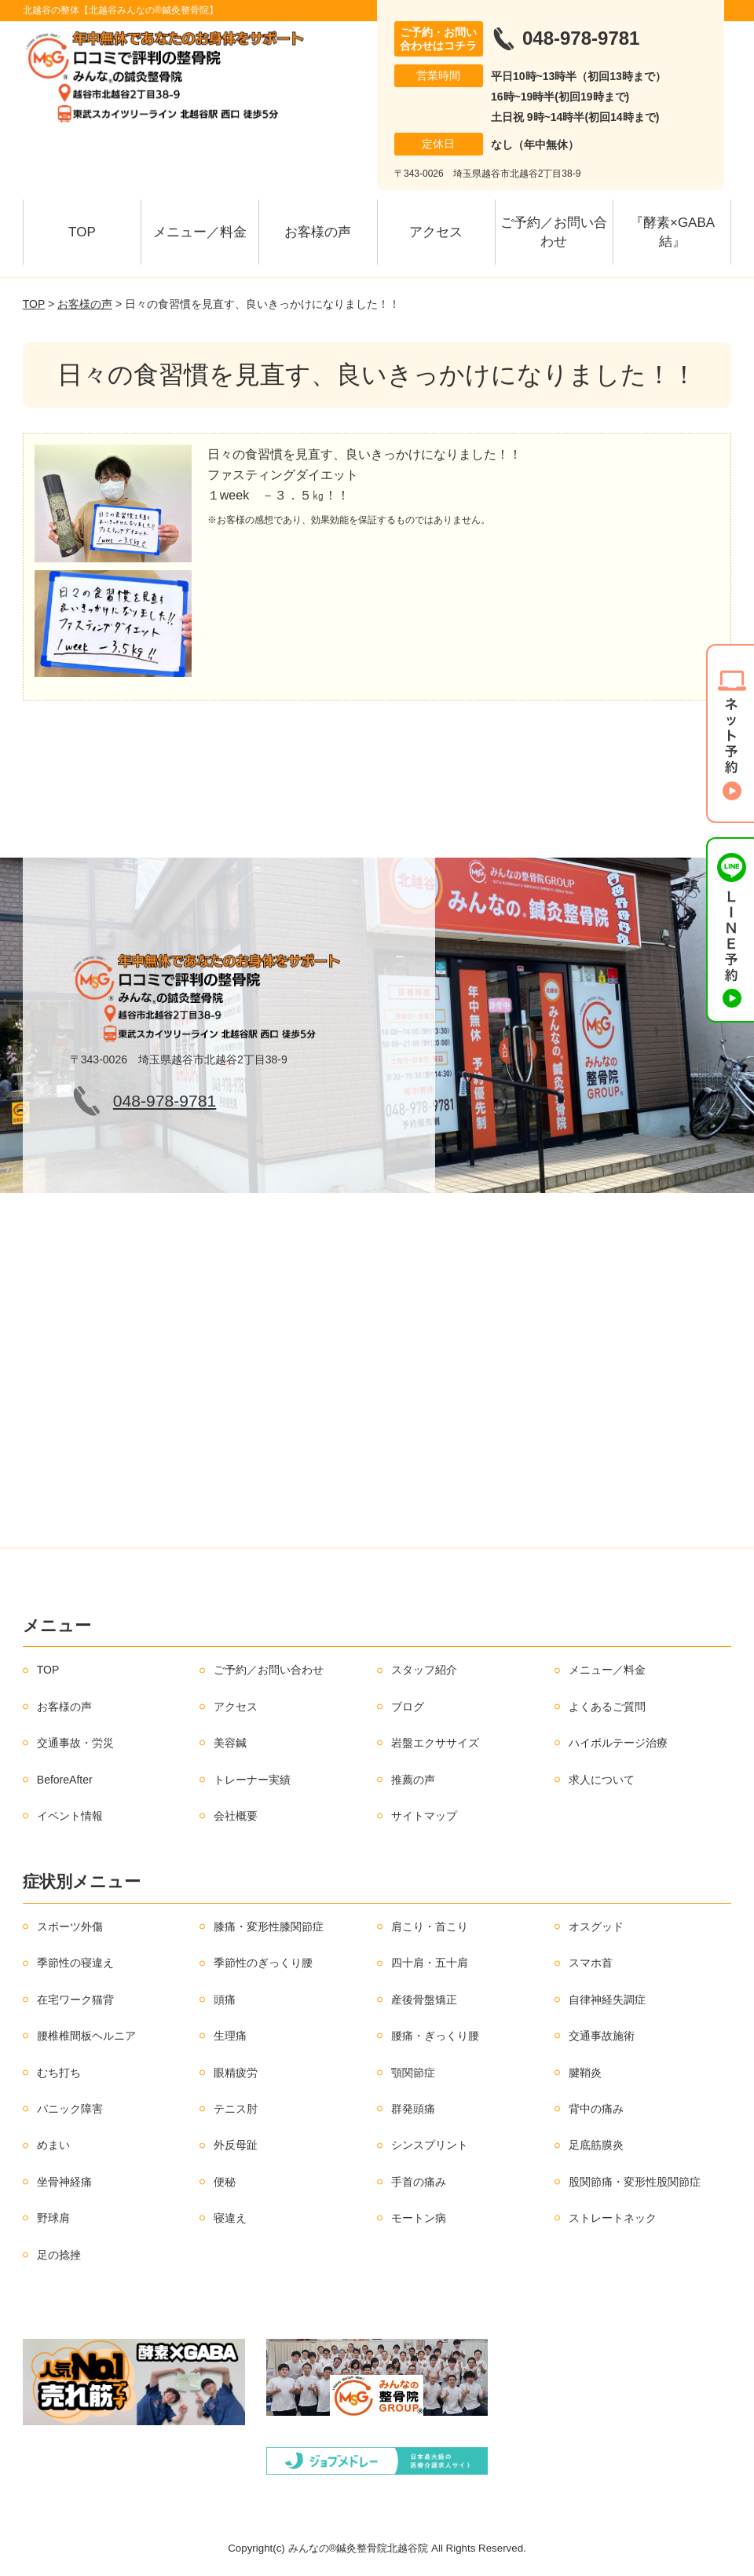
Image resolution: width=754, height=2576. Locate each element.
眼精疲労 (236, 2072)
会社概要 (236, 1815)
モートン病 (418, 2218)
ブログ (407, 1706)
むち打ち (59, 2072)
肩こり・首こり (429, 1926)
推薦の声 (413, 1779)
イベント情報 (70, 1815)
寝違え (230, 2218)
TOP (82, 232)
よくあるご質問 (607, 1706)
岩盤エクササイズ (435, 1742)
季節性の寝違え (75, 1962)
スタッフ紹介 (424, 1669)
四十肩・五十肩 (429, 1962)
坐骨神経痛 (64, 2181)
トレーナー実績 (252, 1779)
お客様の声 (317, 232)
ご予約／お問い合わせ (553, 232)
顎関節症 (413, 2072)
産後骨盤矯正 (424, 1999)
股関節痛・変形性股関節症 (635, 2181)
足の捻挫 (59, 2255)
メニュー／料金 (200, 232)
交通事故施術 (602, 2035)
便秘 (225, 2181)
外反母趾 (236, 2145)
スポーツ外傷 (70, 1926)
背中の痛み (596, 2108)
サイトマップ (424, 1815)
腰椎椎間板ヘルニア (86, 2035)
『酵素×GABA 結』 (678, 232)
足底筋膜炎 (596, 2145)
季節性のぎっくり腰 (263, 1962)
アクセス (436, 232)
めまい (53, 2145)
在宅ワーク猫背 (75, 1999)
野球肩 (53, 2218)
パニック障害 (70, 2108)
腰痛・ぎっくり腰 (435, 2035)
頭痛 (225, 1999)
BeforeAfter (65, 1779)
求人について (602, 1779)
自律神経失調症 (607, 1999)
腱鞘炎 (585, 2072)
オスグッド (596, 1926)
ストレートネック (613, 2218)
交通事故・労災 (75, 1742)
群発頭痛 (413, 2108)
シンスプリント (429, 2145)
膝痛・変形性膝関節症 (269, 1926)
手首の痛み (418, 2181)
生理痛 (230, 2035)
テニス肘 (236, 2108)
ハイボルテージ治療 (618, 1742)
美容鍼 (230, 1742)
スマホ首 (591, 1962)
